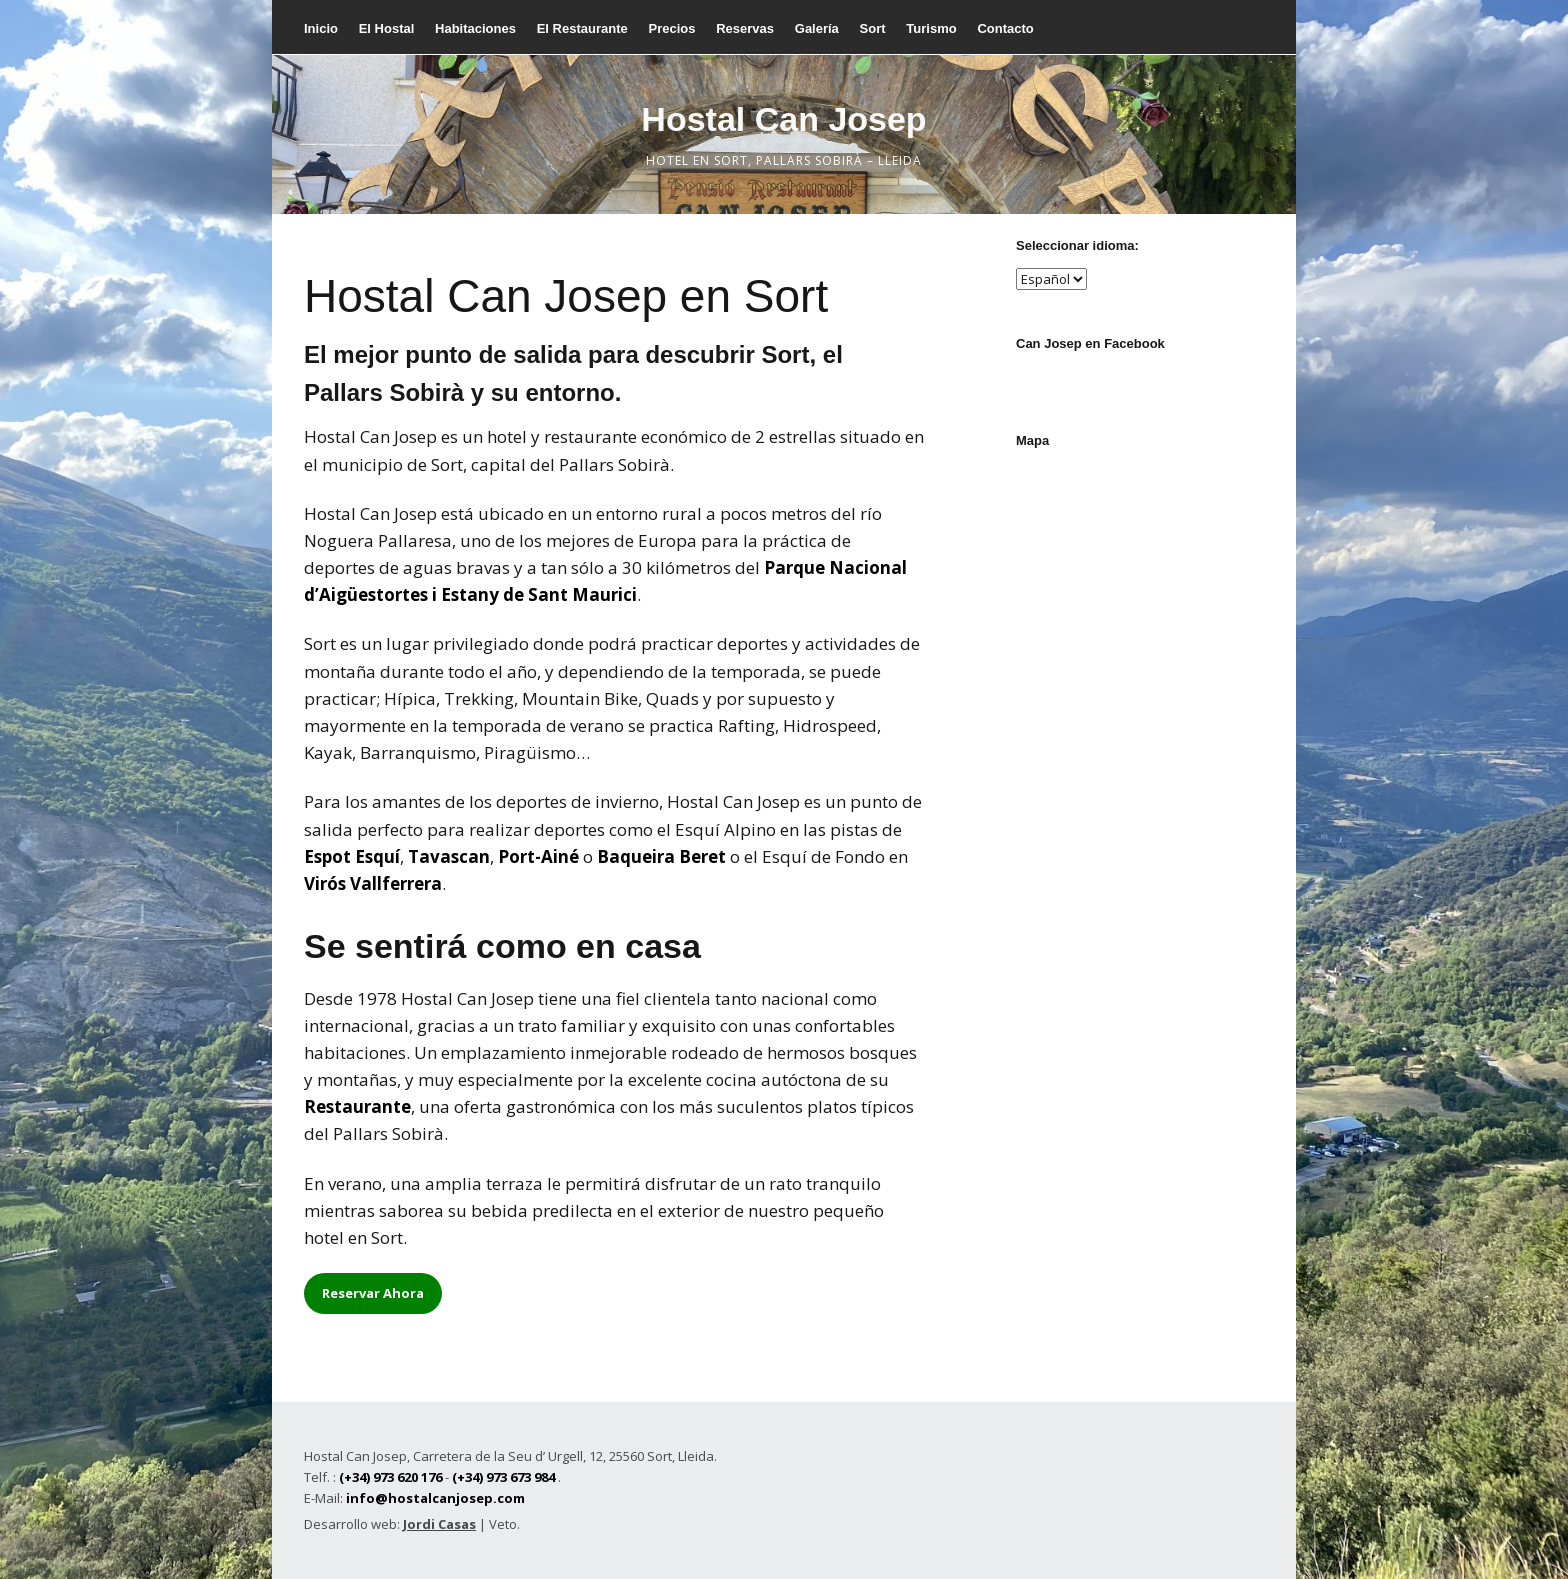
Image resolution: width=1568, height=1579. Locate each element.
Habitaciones (475, 28)
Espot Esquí (352, 856)
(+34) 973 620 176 (390, 1477)
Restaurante (357, 1106)
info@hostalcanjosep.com (435, 1498)
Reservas (745, 28)
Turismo (931, 28)
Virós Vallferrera (373, 883)
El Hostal (387, 28)
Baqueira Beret (661, 856)
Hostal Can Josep (783, 119)
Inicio (321, 28)
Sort (873, 28)
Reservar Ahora (373, 1293)
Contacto (1005, 28)
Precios (671, 28)
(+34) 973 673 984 (503, 1477)
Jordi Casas (439, 1524)
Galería (817, 28)
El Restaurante (582, 28)
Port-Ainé (538, 856)
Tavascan (449, 856)
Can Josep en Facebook (1090, 343)
